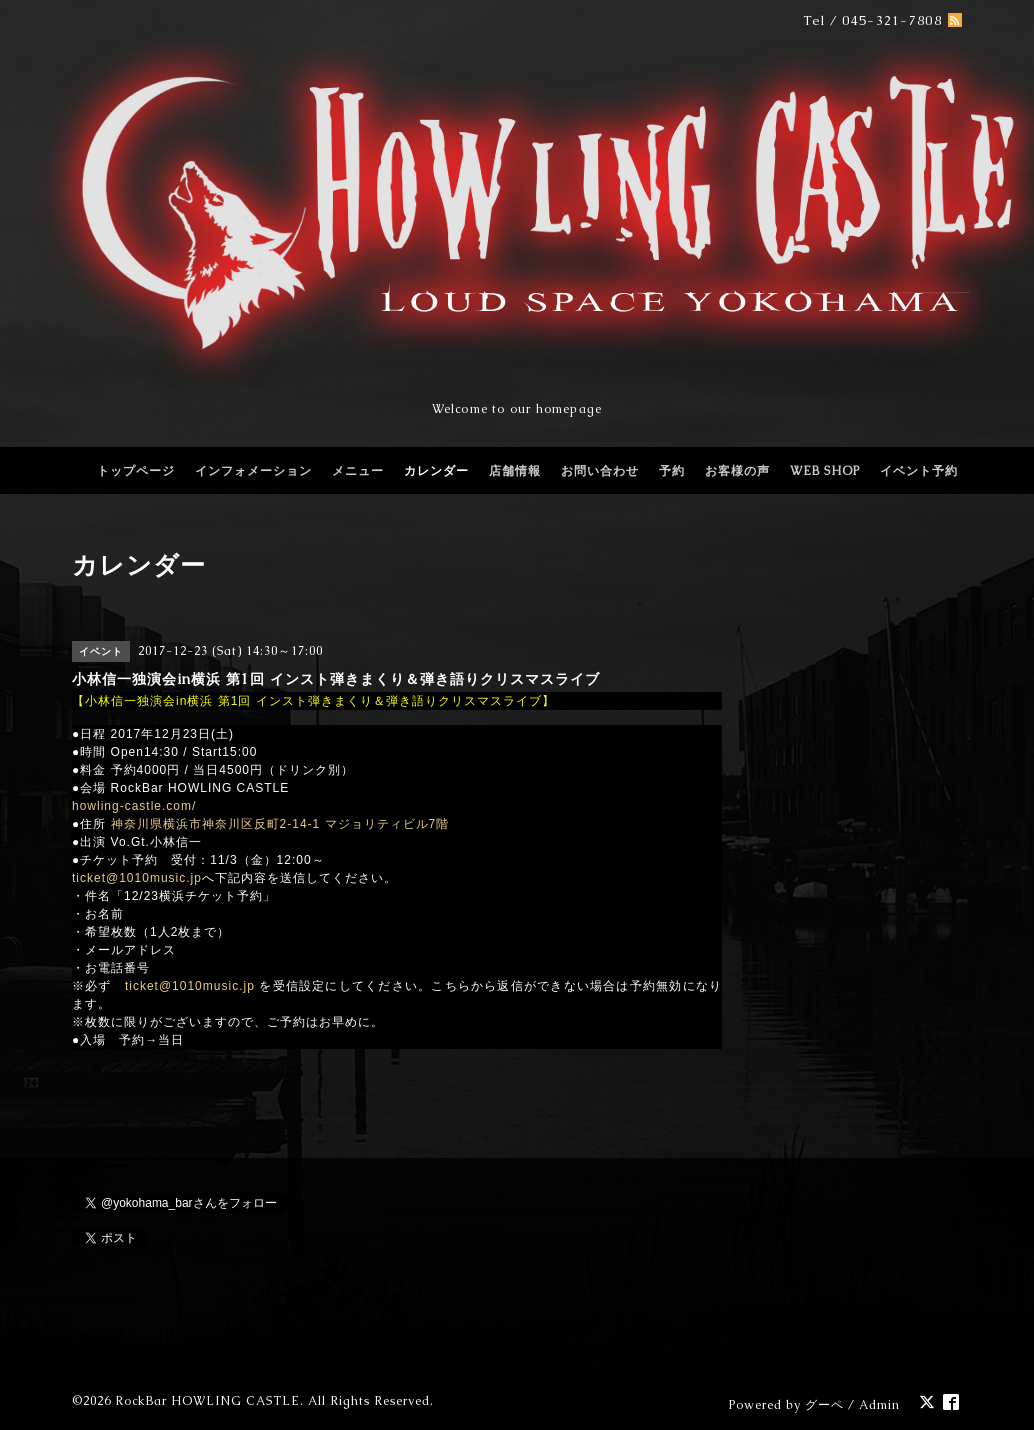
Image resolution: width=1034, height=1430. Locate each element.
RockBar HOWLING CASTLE (207, 1401)
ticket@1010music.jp (137, 878)
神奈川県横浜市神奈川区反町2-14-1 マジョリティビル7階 (280, 824)
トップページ (136, 471)
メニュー (358, 471)
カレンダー (436, 471)
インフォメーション (253, 471)
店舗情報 (515, 471)
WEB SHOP (825, 471)
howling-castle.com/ (134, 806)
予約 (672, 471)
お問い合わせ (600, 471)
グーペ (824, 1405)
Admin (879, 1405)
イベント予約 (919, 471)
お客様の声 (737, 471)
